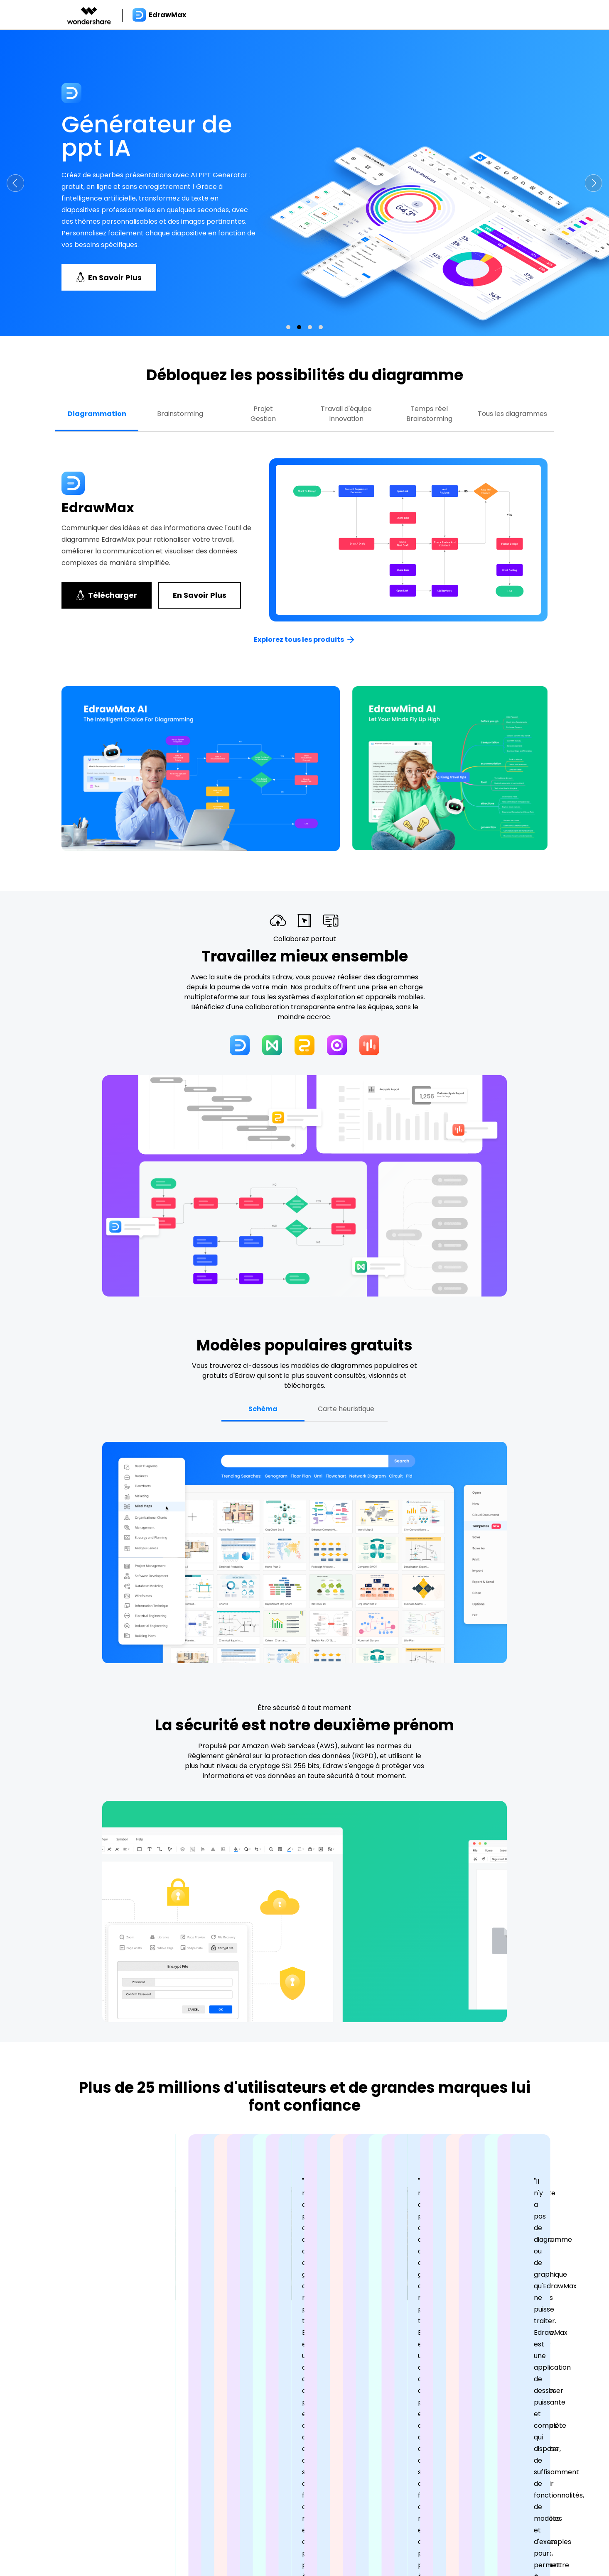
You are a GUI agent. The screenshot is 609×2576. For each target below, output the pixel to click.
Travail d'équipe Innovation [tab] (346, 413)
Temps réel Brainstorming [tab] (429, 413)
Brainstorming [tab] (180, 413)
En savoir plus (199, 595)
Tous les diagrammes (512, 413)
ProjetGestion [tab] (263, 413)
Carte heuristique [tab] (346, 1409)
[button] (15, 183)
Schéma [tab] (262, 1409)
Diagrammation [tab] (97, 413)
